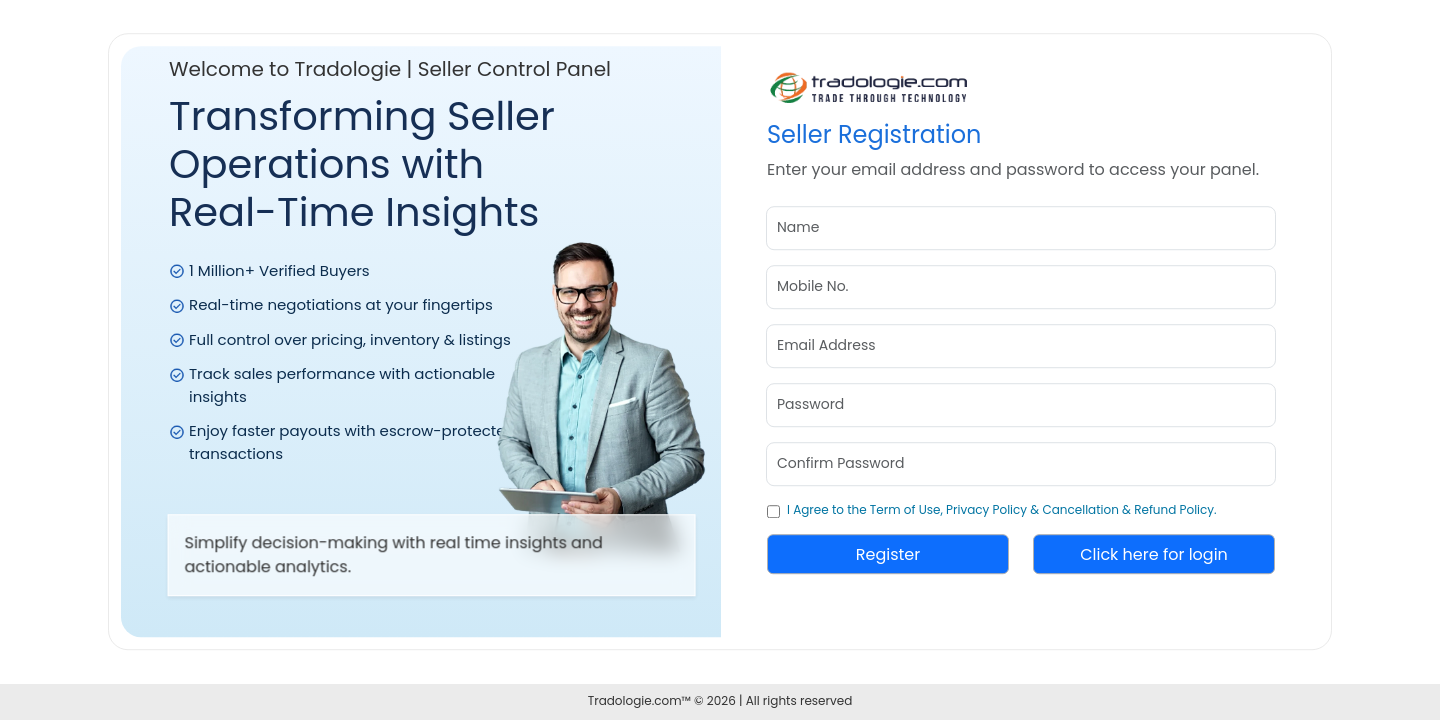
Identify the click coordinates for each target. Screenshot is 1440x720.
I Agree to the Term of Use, (865, 509)
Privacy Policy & (992, 509)
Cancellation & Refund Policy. (1129, 509)
